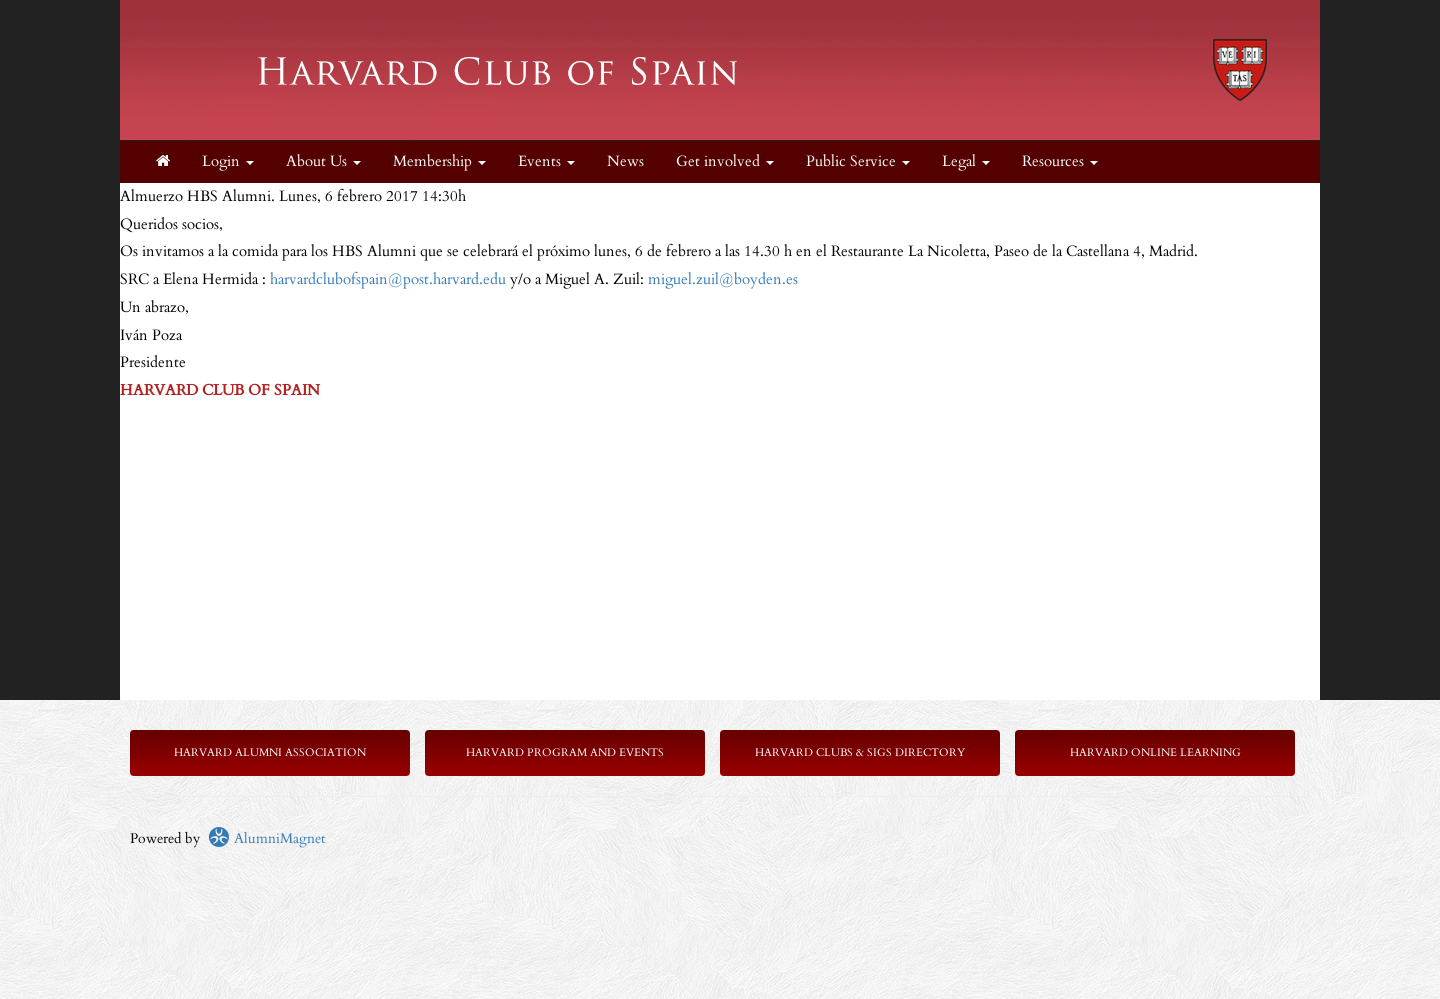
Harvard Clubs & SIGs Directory (860, 752)
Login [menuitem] (228, 161)
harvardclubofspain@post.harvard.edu (388, 279)
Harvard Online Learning (1155, 752)
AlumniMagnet (266, 838)
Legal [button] (966, 161)
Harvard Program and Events (565, 752)
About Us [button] (323, 161)
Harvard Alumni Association (270, 752)
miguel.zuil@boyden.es (723, 279)
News (625, 161)
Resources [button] (1060, 161)
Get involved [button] (725, 161)
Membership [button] (439, 161)
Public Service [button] (858, 161)
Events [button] (546, 161)
